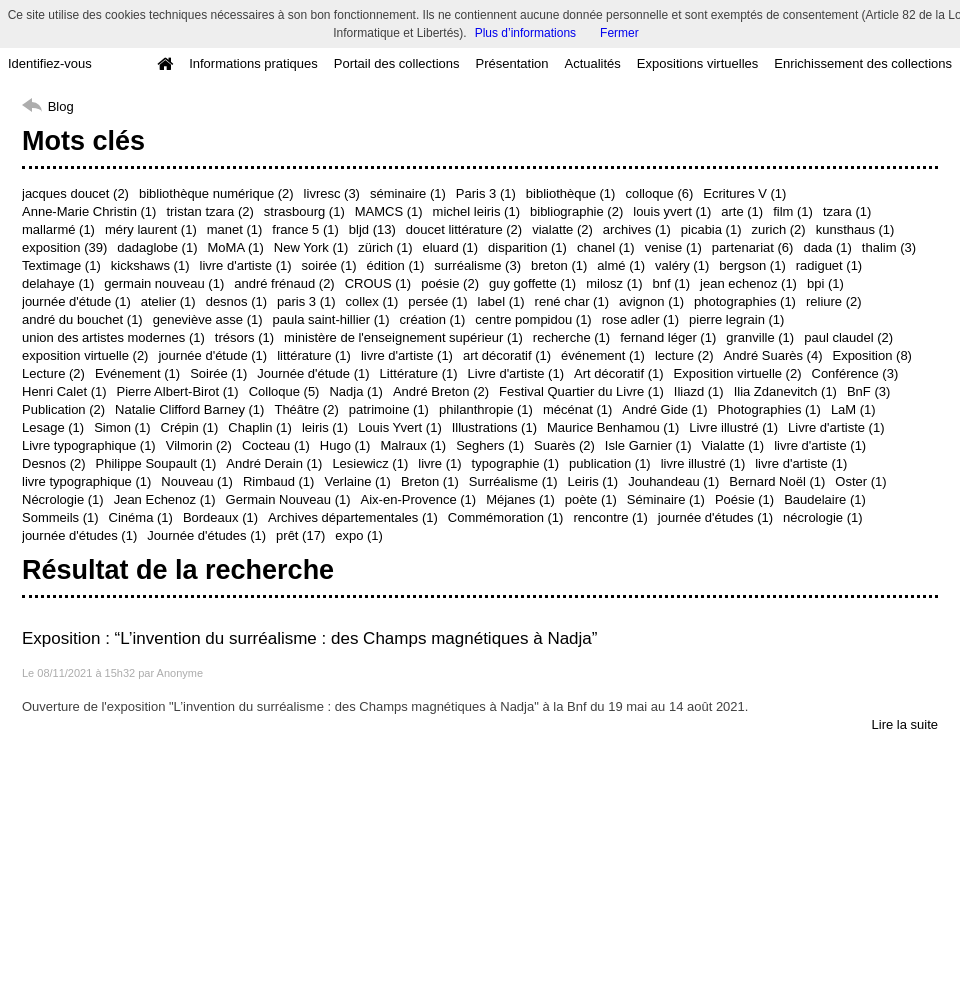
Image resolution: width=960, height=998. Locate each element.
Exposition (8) (871, 355)
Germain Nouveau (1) (288, 499)
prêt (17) (300, 535)
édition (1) (395, 265)
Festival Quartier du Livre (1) (581, 391)
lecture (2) (684, 355)
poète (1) (591, 499)
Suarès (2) (564, 445)
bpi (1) (825, 283)
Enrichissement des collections (863, 63)
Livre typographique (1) (89, 445)
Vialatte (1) (733, 445)
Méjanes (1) (520, 499)
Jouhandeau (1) (673, 481)
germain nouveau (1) (164, 283)
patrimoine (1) (389, 409)
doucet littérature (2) (464, 229)
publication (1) (610, 463)
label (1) (501, 301)
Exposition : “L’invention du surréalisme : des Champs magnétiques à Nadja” (309, 638)
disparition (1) (527, 247)
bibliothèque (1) (571, 193)
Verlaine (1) (357, 481)
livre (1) (439, 463)
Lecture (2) (53, 373)
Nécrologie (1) (63, 499)
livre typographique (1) (86, 481)
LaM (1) (853, 409)
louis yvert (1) (672, 211)
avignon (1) (651, 301)
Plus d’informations (525, 33)
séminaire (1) (408, 193)
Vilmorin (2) (199, 445)
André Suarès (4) (772, 355)
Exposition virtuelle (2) (738, 373)
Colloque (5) (284, 391)
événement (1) (603, 355)
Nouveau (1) (197, 481)
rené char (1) (572, 301)
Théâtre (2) (306, 409)
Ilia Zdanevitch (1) (785, 391)
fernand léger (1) (668, 337)
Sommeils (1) (60, 517)
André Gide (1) (664, 409)
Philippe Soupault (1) (156, 463)
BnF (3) (868, 391)
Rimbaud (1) (279, 481)
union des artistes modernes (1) (113, 337)
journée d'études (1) (715, 517)
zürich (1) (385, 247)
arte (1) (742, 211)
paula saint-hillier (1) (331, 319)
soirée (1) (329, 265)
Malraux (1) (413, 445)
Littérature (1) (419, 373)
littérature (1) (314, 355)
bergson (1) (752, 265)
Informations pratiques (253, 63)
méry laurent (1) (151, 229)
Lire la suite (905, 724)
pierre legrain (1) (736, 319)
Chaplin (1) (260, 427)
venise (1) (673, 247)
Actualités (592, 63)
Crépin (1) (190, 427)
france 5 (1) (305, 229)
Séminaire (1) (666, 499)
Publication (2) (63, 409)
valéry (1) (682, 265)
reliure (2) (834, 301)
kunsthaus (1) (855, 229)
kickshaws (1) (150, 265)
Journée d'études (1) (206, 535)
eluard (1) (450, 247)
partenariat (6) (753, 247)
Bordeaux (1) (220, 517)
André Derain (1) (274, 463)
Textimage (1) (61, 265)
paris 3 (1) (306, 301)
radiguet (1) (829, 265)
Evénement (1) (137, 373)
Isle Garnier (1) (648, 445)
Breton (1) (430, 481)
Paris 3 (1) (486, 193)
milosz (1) (614, 283)
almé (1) (621, 265)
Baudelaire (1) (825, 499)
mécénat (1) (577, 409)
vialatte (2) (562, 229)
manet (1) (235, 229)
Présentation (511, 63)
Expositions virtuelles (697, 63)
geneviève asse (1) (208, 319)
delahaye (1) (58, 283)
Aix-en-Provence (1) (419, 499)
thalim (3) (889, 247)
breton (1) (559, 265)
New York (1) (311, 247)
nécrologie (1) (823, 517)
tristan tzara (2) (209, 211)
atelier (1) (168, 301)
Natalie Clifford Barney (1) (189, 409)
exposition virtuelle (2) (85, 355)
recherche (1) (571, 337)
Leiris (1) (593, 481)
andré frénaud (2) (284, 283)
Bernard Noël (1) (777, 481)
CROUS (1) (378, 283)
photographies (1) (745, 301)
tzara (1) (847, 211)
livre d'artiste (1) (246, 265)
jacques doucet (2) (75, 193)
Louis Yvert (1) (400, 427)
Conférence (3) (855, 373)
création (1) (433, 319)
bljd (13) (372, 229)
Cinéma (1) (141, 517)
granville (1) (760, 337)
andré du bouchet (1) (82, 319)
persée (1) (437, 301)
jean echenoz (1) (748, 283)
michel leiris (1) (476, 211)
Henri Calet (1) (64, 391)
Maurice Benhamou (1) (613, 427)
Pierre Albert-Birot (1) (178, 391)
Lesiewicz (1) (370, 463)
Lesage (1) (53, 427)
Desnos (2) (54, 463)
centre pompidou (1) (533, 319)
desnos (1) (236, 301)
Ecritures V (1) (744, 193)
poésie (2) (450, 283)
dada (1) (827, 247)
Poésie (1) (744, 499)
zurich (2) (778, 229)
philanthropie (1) (486, 409)
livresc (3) (332, 193)
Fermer (619, 33)
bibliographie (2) (576, 211)
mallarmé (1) (58, 229)
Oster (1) (860, 481)
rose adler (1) (640, 319)
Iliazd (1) (699, 391)
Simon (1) (122, 427)
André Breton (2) (441, 391)
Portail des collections (397, 63)
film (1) (793, 211)
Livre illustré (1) (733, 427)
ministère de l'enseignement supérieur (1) (403, 337)
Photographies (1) (769, 409)
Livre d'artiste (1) (516, 373)
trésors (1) (244, 337)
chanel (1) (606, 247)
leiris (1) (325, 427)
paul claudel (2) (848, 337)
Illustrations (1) (494, 427)
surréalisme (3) (477, 265)
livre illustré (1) (703, 463)
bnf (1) (672, 283)
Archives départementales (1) (353, 517)
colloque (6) (659, 193)
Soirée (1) (218, 373)
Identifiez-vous (50, 63)
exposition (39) (64, 247)
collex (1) (372, 301)
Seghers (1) (490, 445)
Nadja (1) (355, 391)
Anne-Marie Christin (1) (89, 211)
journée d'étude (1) (76, 301)
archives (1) (637, 229)
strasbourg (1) (304, 211)
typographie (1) (515, 463)
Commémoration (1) (506, 517)
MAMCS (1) (389, 211)
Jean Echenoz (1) (165, 499)
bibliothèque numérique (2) (216, 193)
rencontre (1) (610, 517)
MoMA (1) (236, 247)
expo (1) (359, 535)
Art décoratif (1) (619, 373)
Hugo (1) (345, 445)
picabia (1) (711, 229)
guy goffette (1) (532, 283)
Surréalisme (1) (513, 481)
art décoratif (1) (507, 355)
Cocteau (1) (276, 445)
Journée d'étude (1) (313, 373)
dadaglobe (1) (157, 247)
